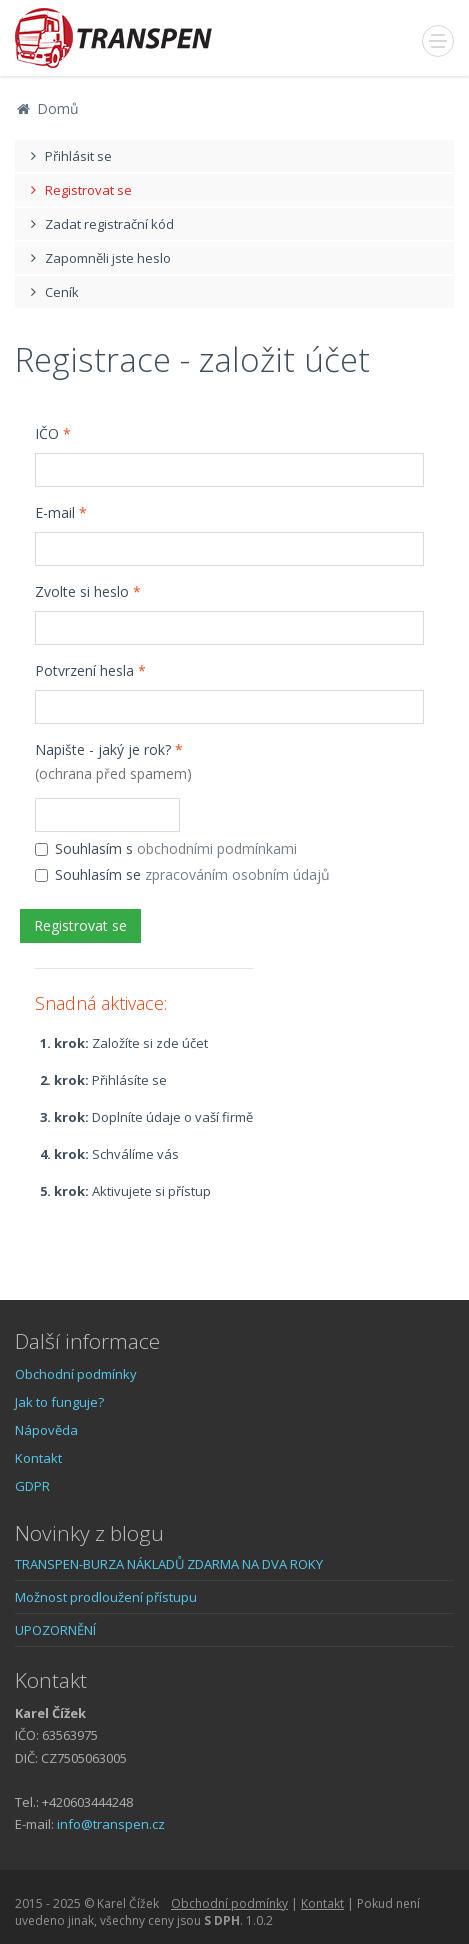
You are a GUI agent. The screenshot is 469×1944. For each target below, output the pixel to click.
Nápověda (46, 1430)
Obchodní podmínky (76, 1374)
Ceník (52, 292)
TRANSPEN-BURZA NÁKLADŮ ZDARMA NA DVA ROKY (169, 1564)
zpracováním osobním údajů (237, 874)
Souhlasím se (182, 874)
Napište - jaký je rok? (113, 761)
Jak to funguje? (59, 1402)
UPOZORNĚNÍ (55, 1630)
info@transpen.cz (111, 1824)
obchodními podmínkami (217, 848)
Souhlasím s (166, 848)
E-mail (61, 512)
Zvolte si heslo (88, 591)
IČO (53, 433)
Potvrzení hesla (90, 670)
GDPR (32, 1486)
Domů (47, 108)
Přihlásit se (68, 156)
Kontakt (38, 1458)
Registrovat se (78, 190)
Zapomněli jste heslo (98, 258)
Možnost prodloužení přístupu (106, 1597)
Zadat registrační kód (99, 224)
